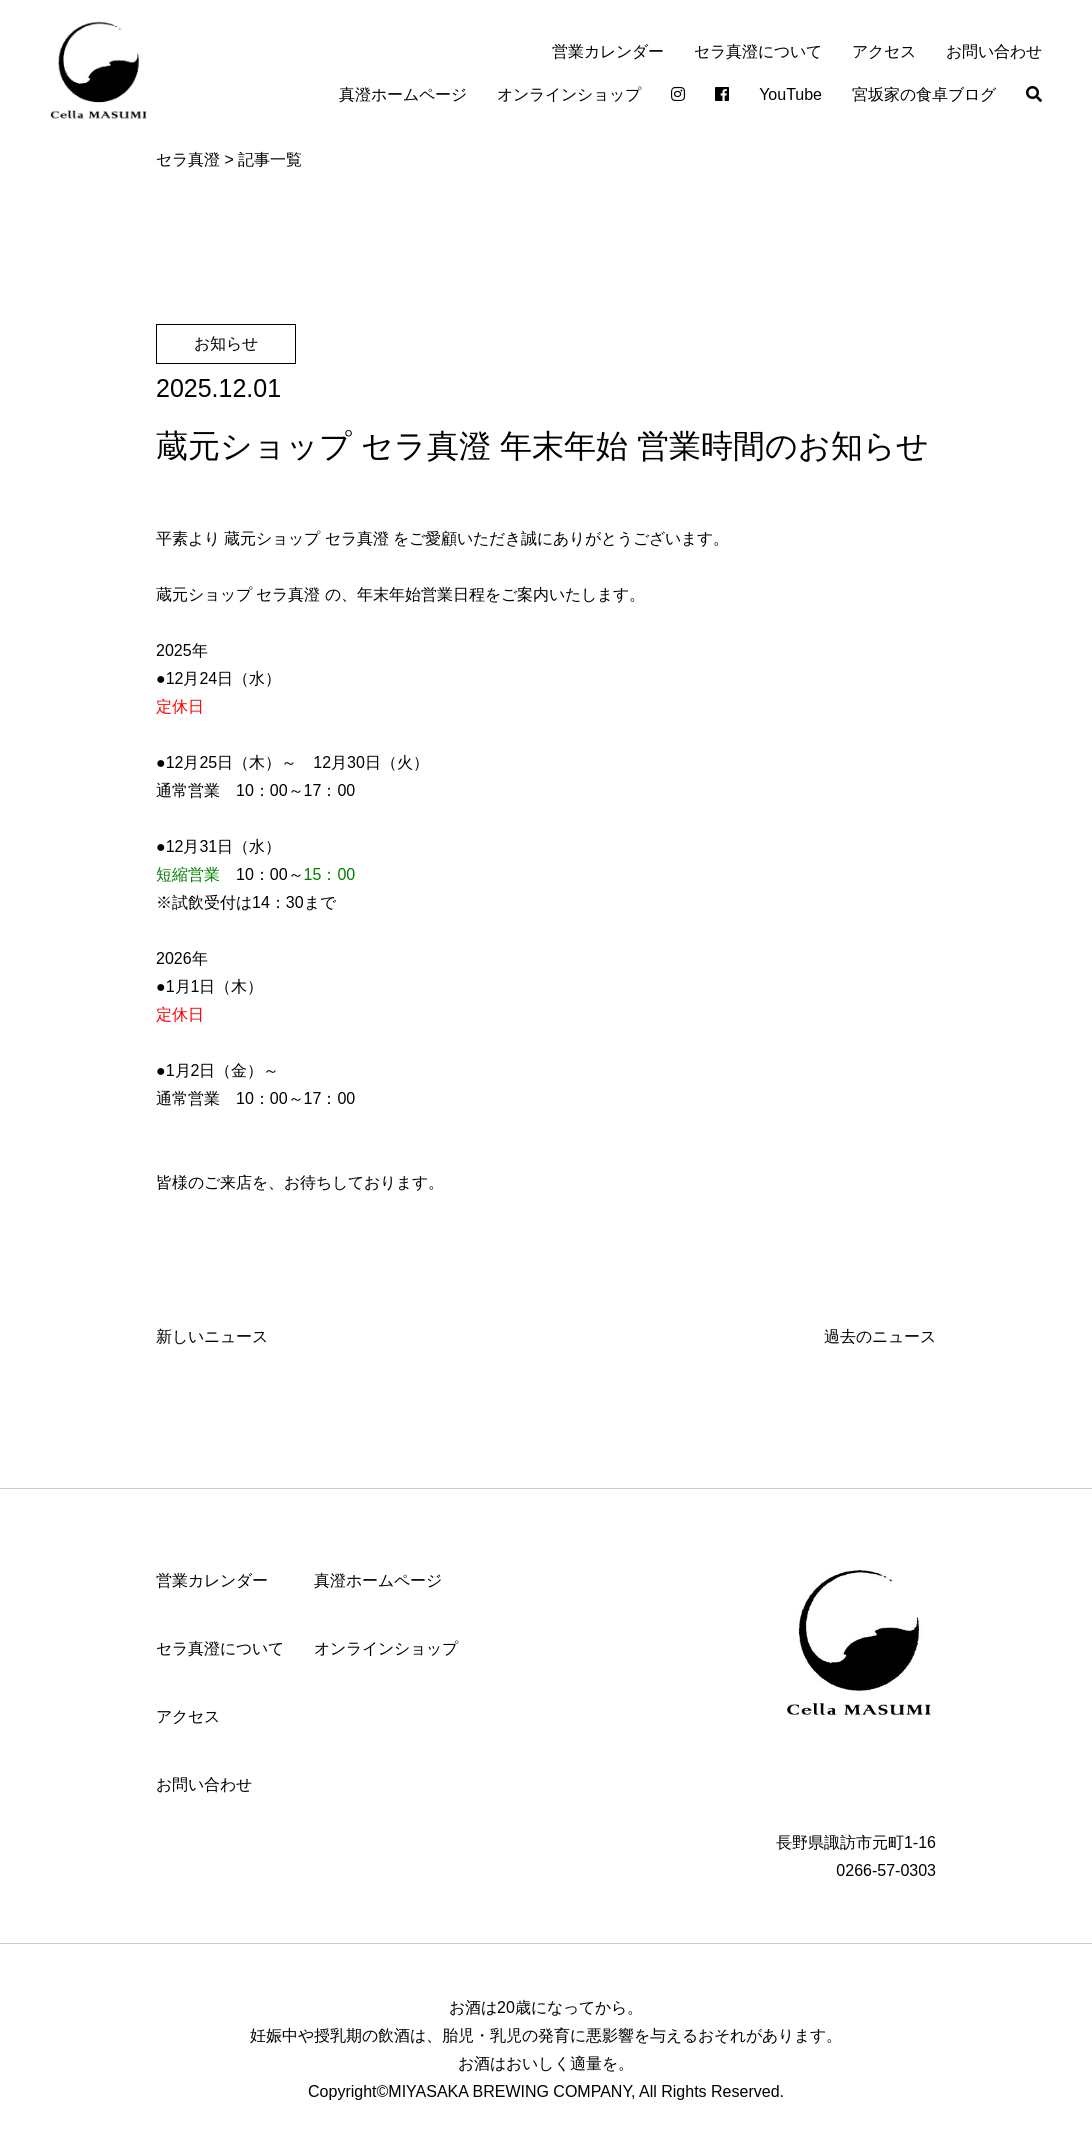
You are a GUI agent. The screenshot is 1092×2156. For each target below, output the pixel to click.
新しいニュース (212, 1336)
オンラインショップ (569, 94)
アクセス (884, 51)
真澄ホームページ (403, 94)
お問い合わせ (994, 51)
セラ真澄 (188, 159)
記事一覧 (270, 159)
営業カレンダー (608, 51)
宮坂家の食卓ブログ (924, 94)
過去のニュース (880, 1336)
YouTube (790, 94)
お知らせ (226, 343)
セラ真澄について (758, 51)
